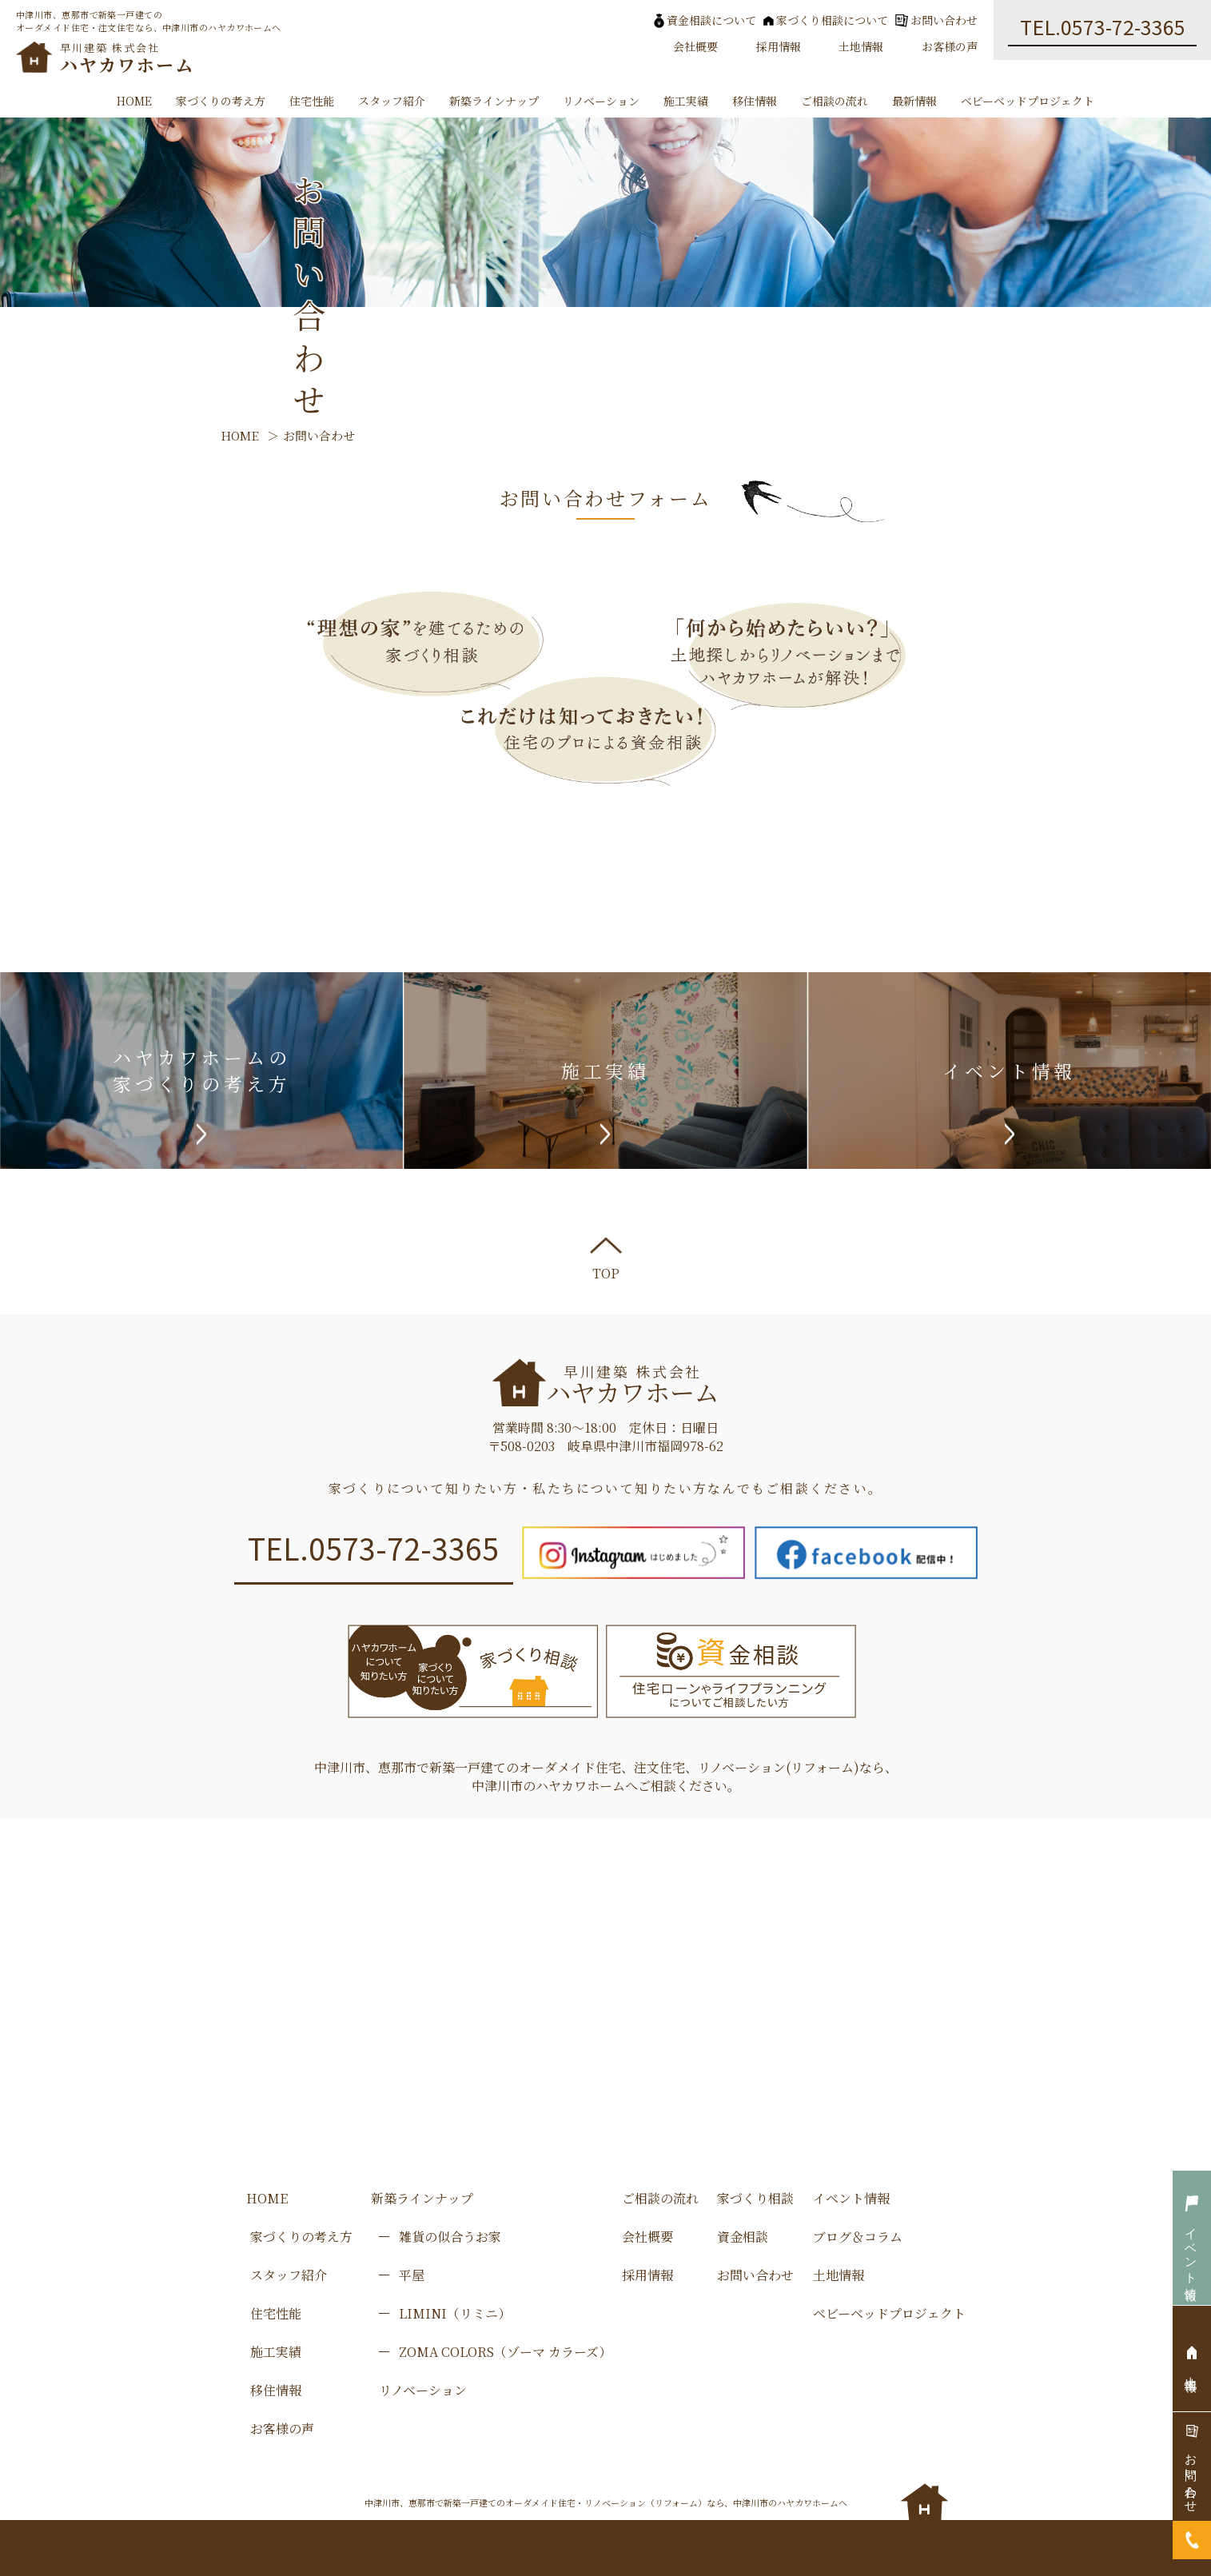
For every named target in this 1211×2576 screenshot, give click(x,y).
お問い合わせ (936, 20)
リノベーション (601, 101)
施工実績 (685, 101)
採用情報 (778, 46)
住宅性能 (311, 101)
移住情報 (754, 101)
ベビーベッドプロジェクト (1027, 101)
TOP (606, 1259)
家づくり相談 (755, 2198)
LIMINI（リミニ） (455, 2313)
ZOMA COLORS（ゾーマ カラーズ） (505, 2352)
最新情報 (914, 101)
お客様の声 (950, 46)
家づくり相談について (825, 20)
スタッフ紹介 (391, 101)
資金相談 (742, 2236)
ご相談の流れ (834, 101)
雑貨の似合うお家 (450, 2236)
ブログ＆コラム (857, 2236)
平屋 (411, 2275)
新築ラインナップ (494, 101)
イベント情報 (851, 2198)
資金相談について (705, 20)
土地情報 (861, 46)
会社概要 (695, 46)
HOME (134, 101)
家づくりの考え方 (220, 101)
